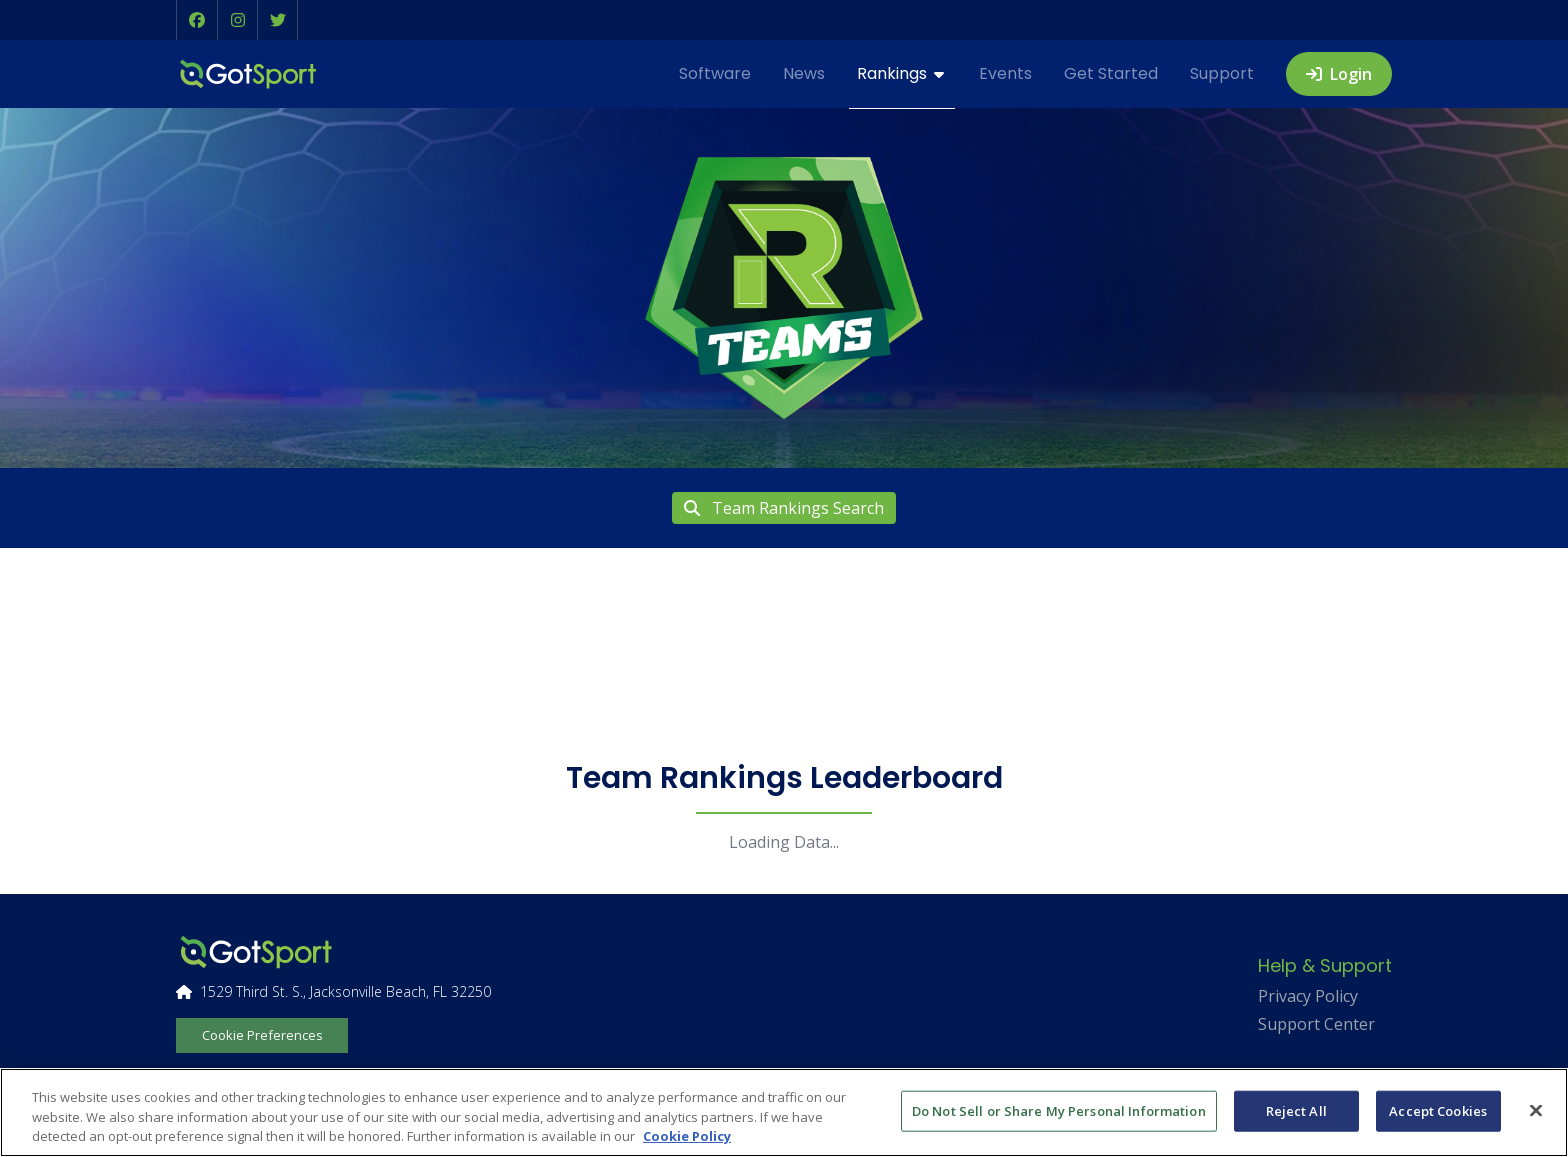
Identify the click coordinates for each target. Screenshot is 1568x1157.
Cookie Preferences (262, 1035)
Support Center (1316, 1024)
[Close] (1536, 1110)
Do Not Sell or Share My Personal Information (1059, 1110)
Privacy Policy (1308, 996)
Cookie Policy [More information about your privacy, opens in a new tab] (687, 1136)
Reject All (1296, 1110)
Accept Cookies (1438, 1110)
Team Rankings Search (784, 508)
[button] (197, 20)
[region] (784, 1112)
